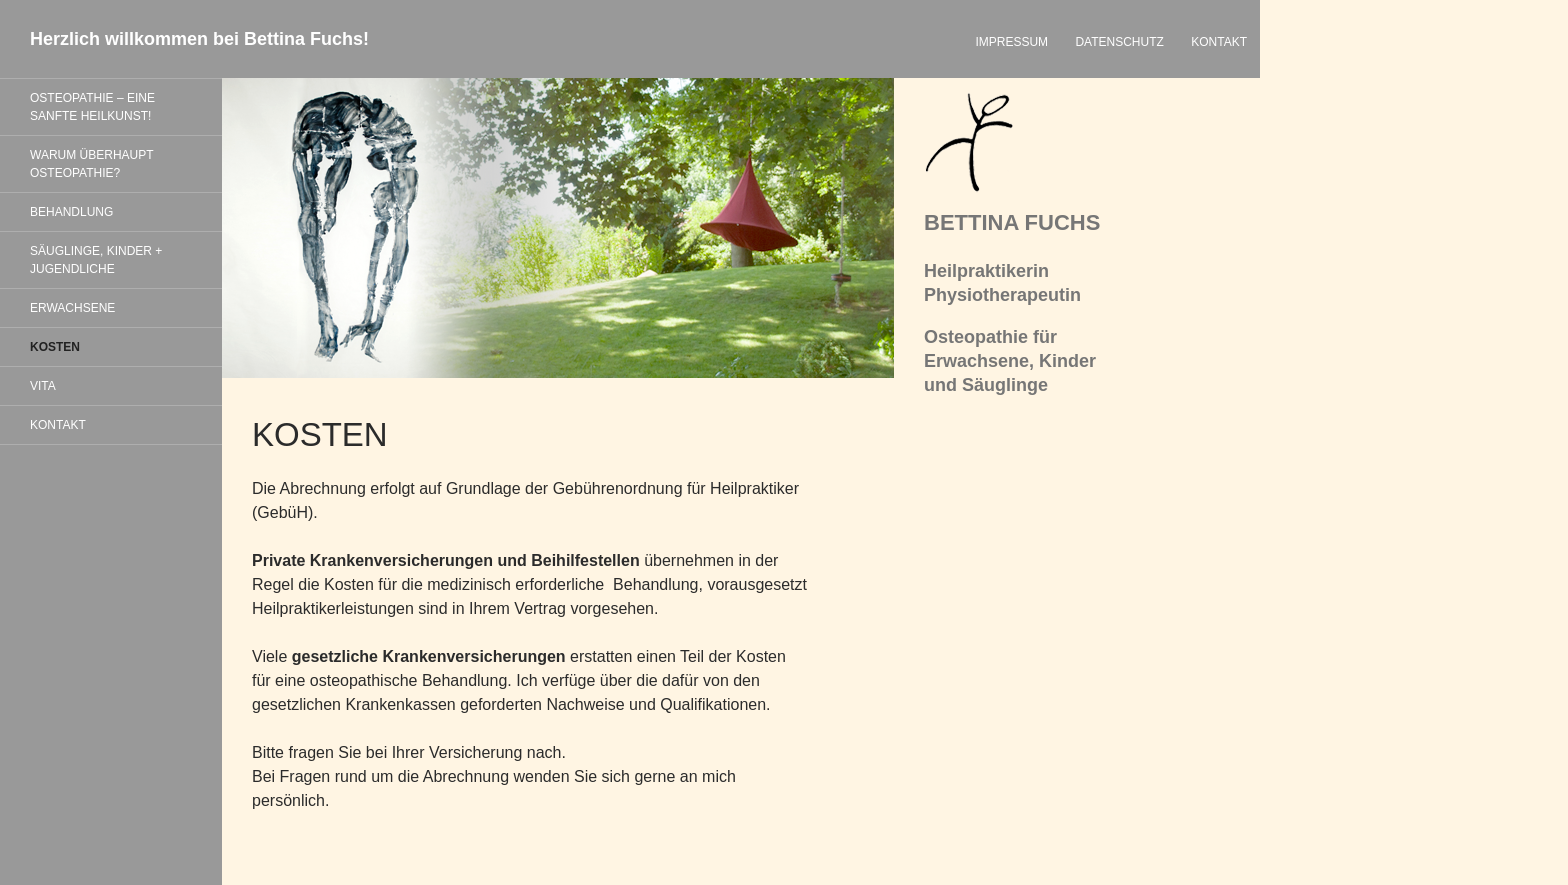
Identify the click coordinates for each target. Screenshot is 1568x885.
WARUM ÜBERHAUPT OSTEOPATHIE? (92, 164)
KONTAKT (1219, 42)
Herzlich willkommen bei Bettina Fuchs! (199, 39)
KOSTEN (55, 347)
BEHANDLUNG (71, 212)
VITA (43, 386)
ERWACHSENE (72, 308)
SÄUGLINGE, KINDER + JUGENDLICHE (96, 260)
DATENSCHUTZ (1119, 42)
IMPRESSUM (1011, 42)
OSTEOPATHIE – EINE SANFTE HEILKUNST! (92, 107)
